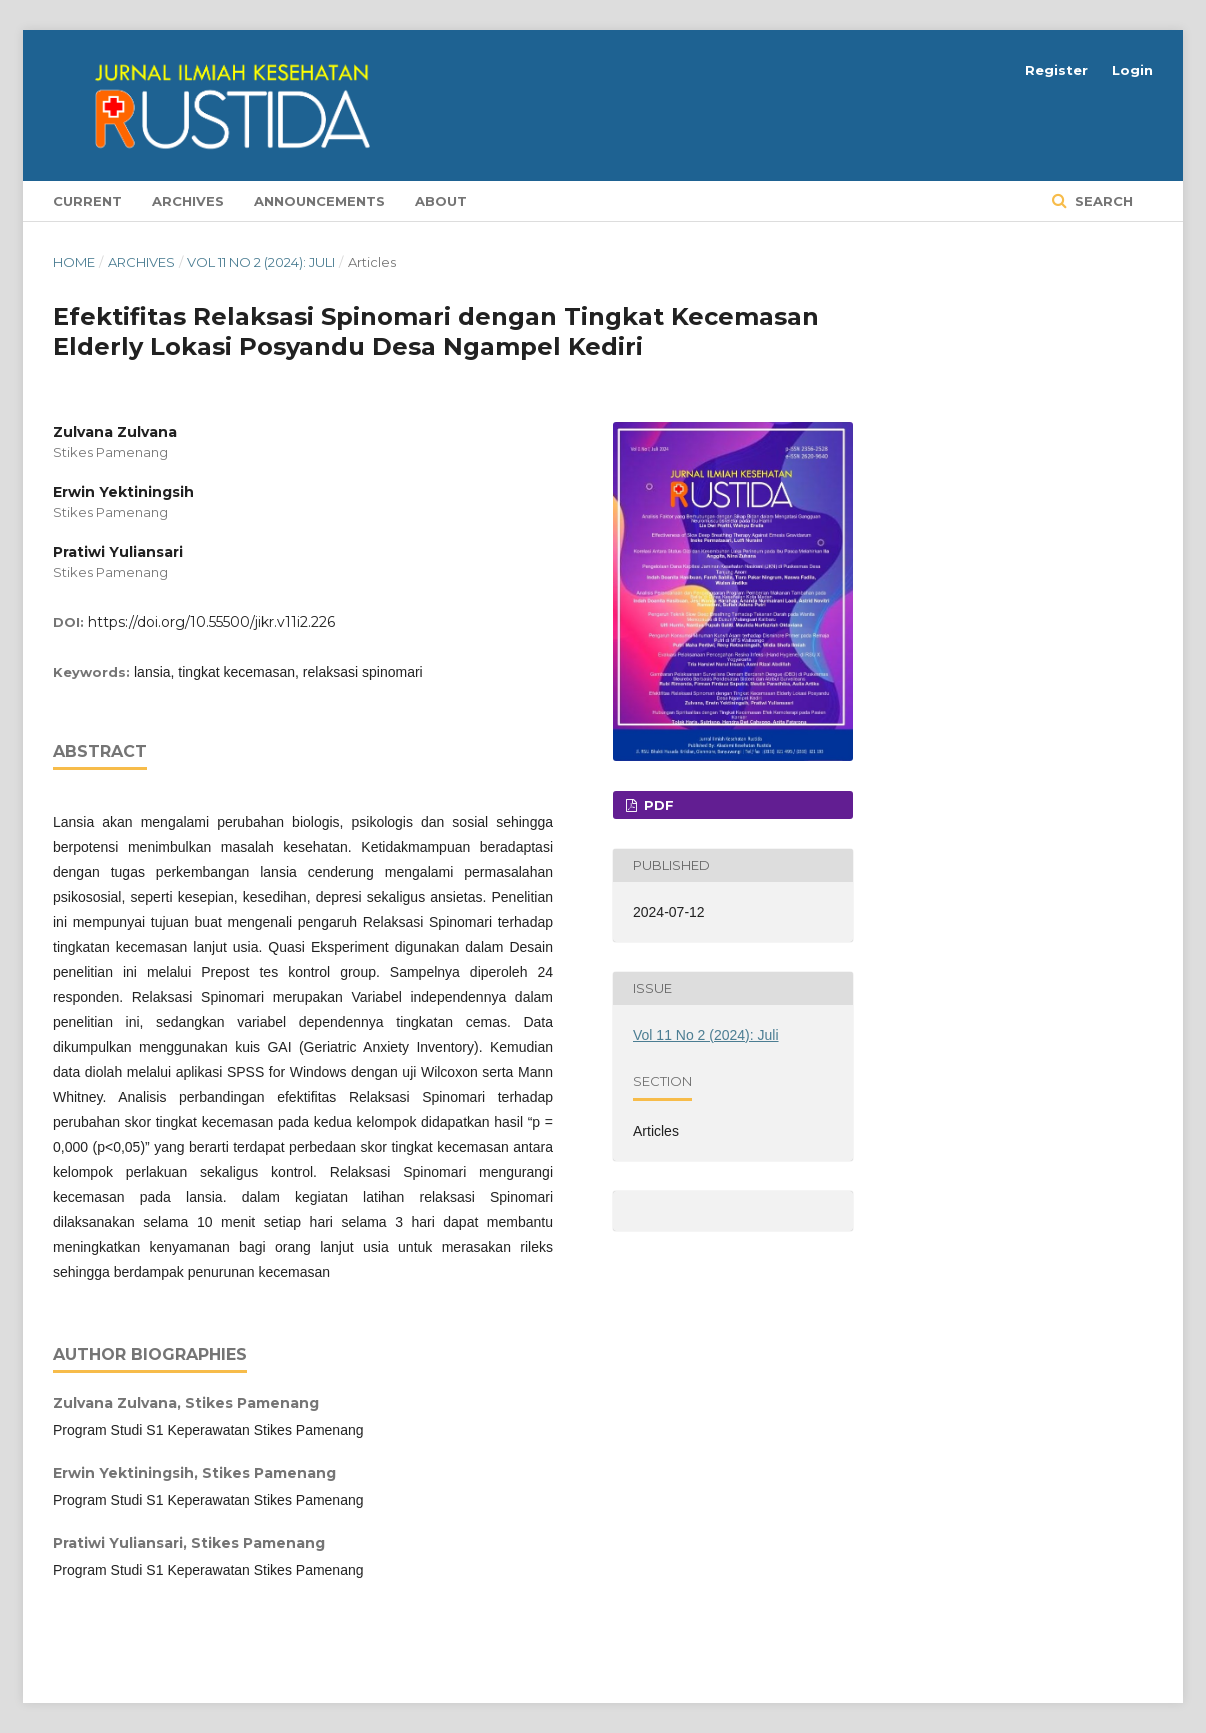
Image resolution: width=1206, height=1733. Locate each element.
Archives (188, 201)
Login (1132, 70)
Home (74, 262)
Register (1056, 70)
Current (87, 201)
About (441, 201)
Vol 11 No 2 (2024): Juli (261, 262)
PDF (657, 805)
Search (1102, 201)
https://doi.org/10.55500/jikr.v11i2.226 (211, 622)
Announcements (319, 201)
